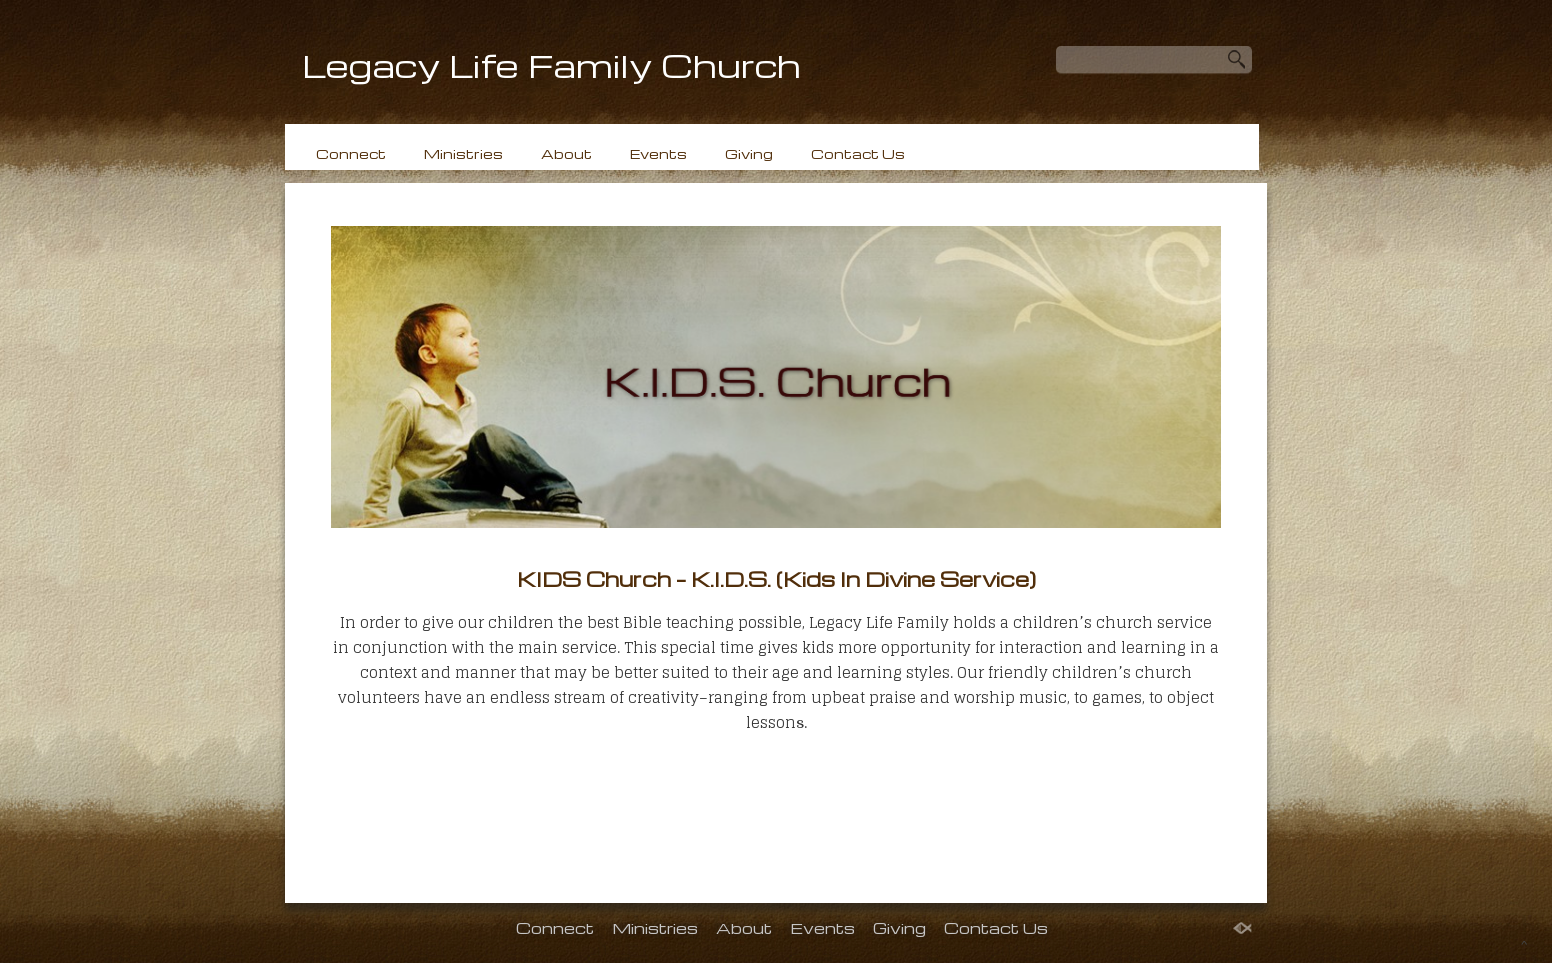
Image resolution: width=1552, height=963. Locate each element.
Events (658, 153)
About (566, 153)
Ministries (463, 153)
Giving (749, 153)
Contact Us (858, 153)
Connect (351, 153)
